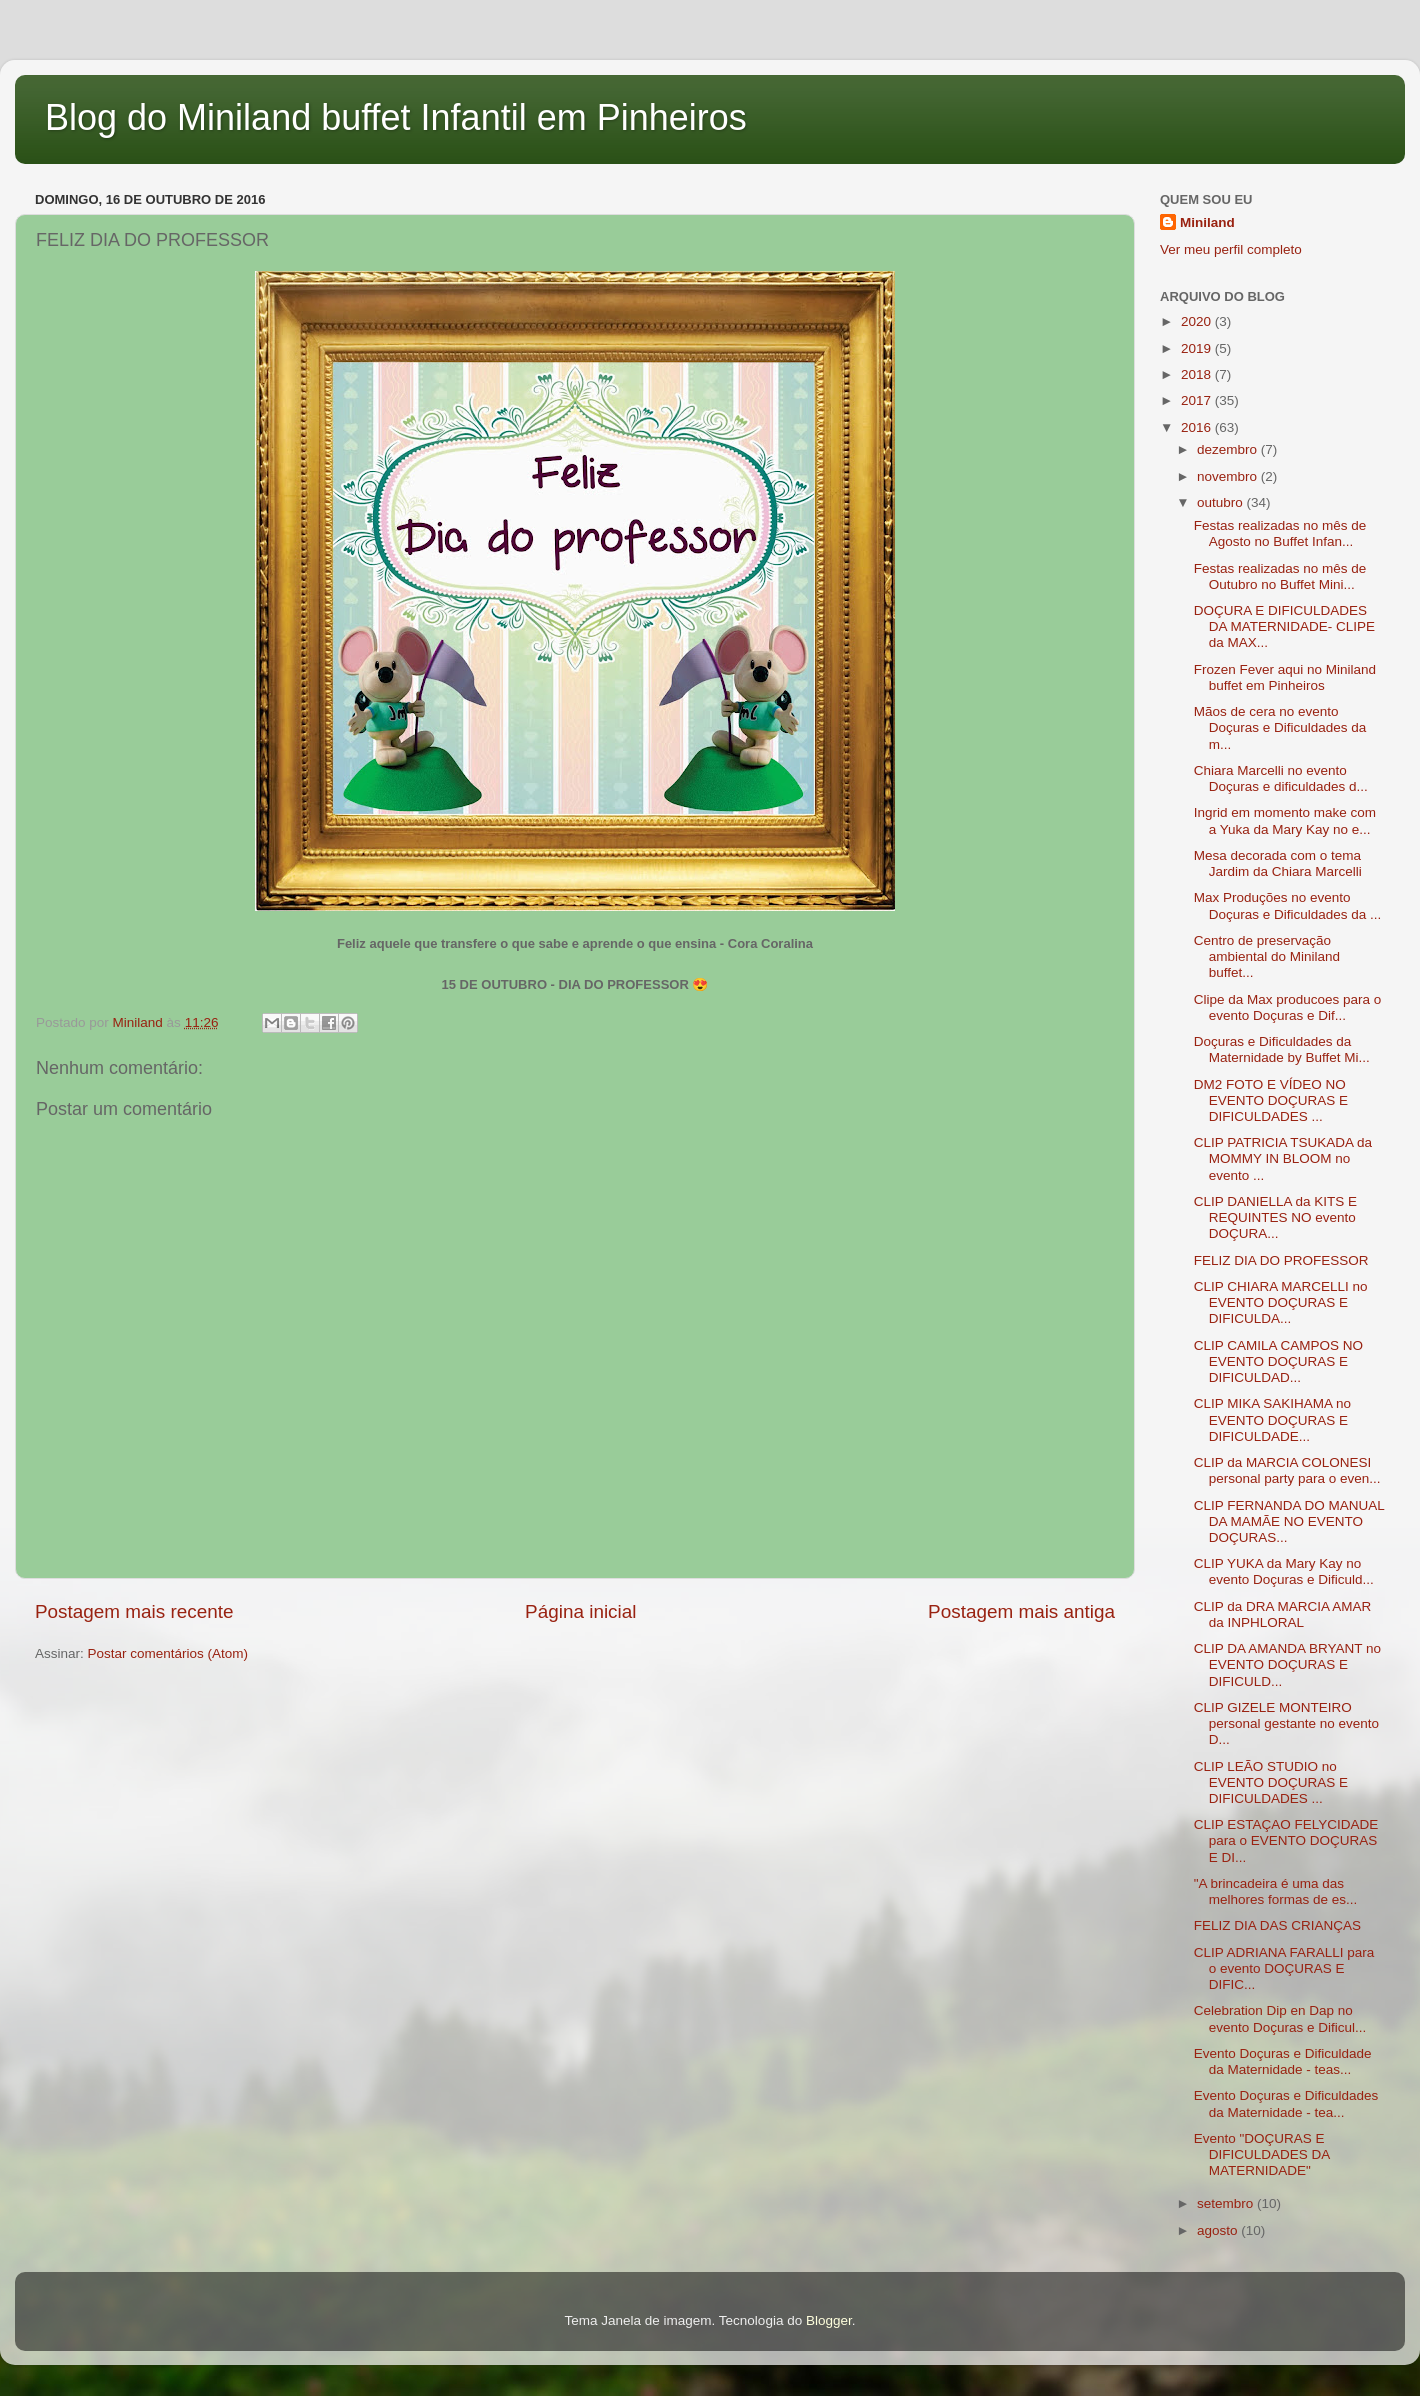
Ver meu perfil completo (1231, 249)
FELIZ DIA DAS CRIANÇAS (1277, 1925)
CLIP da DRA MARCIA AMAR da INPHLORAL (1283, 1614)
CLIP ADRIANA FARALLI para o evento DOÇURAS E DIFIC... (1284, 1968)
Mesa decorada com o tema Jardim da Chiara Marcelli (1278, 863)
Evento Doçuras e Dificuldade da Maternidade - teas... (1283, 2061)
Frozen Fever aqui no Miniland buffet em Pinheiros (1285, 677)
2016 (1198, 427)
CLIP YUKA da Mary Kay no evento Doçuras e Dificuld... (1284, 1571)
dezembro (1229, 449)
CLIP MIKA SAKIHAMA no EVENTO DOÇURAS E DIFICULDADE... (1272, 1419)
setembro (1227, 2203)
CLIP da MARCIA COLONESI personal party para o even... (1287, 1470)
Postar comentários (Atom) (168, 1653)
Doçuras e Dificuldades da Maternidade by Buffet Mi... (1282, 1049)
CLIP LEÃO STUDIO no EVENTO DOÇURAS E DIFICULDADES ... (1271, 1782)
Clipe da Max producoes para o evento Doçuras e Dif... (1288, 1007)
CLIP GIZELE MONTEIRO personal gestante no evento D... (1286, 1723)
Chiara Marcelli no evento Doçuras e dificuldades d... (1281, 778)
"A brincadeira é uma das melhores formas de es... (1276, 1891)
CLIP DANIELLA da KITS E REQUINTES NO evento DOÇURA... (1275, 1217)
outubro (1222, 502)
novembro (1229, 476)
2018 (1198, 374)
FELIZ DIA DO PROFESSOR (1281, 1260)
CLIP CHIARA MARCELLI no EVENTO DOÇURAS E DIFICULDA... (1281, 1302)
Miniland (1207, 222)
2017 (1198, 400)
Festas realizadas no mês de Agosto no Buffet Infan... (1280, 533)
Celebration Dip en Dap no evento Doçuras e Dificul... (1280, 2018)
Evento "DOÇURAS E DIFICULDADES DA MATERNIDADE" (1262, 2154)
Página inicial (580, 1611)
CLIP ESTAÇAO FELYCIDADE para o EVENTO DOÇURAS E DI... (1286, 1840)
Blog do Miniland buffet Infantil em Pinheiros (396, 117)
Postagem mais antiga (1021, 1611)
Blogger (829, 2320)
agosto (1219, 2230)
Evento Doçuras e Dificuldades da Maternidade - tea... (1286, 2103)
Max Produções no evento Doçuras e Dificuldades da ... (1288, 905)
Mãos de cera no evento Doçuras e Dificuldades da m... (1280, 727)
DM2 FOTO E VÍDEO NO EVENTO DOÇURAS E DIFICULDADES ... (1271, 1100)
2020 (1198, 321)
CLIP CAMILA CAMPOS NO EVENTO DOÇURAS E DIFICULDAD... (1278, 1361)
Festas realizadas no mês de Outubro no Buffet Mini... (1280, 576)
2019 (1198, 348)
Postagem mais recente (134, 1611)
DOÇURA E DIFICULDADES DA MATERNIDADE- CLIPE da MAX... (1284, 626)
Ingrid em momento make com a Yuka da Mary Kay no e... (1285, 820)
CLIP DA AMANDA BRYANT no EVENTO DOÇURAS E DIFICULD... (1287, 1664)
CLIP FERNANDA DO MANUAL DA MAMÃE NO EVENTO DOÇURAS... (1289, 1521)
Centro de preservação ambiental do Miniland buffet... (1267, 956)
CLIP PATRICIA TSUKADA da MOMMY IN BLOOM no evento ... (1283, 1158)
